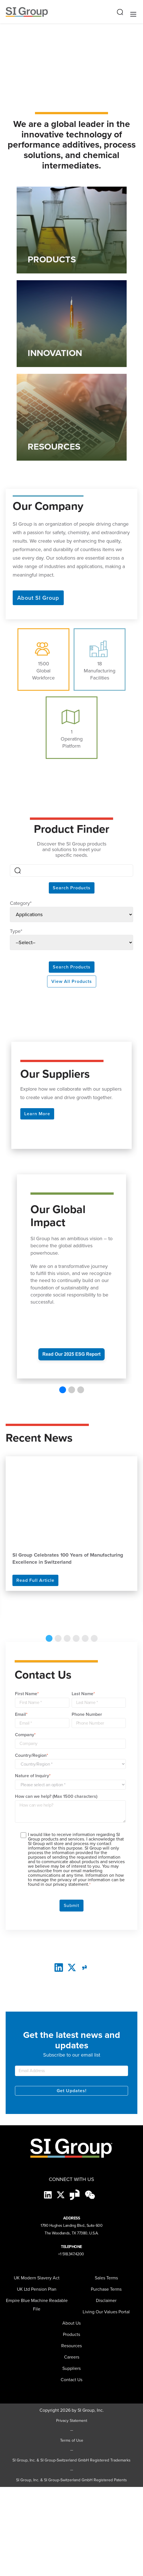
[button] (62, 1389)
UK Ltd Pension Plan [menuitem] (36, 2289)
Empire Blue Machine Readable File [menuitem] (37, 2304)
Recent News (39, 1437)
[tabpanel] (71, 1523)
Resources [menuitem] (71, 2345)
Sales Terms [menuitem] (106, 2278)
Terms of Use (71, 2440)
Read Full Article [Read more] (35, 1580)
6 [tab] (94, 1638)
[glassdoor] (84, 1967)
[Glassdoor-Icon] (75, 2194)
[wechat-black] (90, 2194)
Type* (16, 931)
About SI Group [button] (38, 598)
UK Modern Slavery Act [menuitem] (37, 2278)
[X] (61, 2194)
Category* (21, 903)
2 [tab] (58, 1638)
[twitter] (72, 1967)
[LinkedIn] (58, 1967)
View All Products (71, 981)
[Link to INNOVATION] (72, 323)
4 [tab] (76, 1638)
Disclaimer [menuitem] (106, 2300)
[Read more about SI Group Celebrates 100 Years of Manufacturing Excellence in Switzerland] (71, 1501)
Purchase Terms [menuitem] (106, 2289)
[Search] (71, 870)
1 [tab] (49, 1638)
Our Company (48, 505)
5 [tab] (85, 1638)
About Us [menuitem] (71, 2323)
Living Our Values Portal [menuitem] (106, 2312)
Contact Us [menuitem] (71, 2379)
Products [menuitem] (71, 2334)
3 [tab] (67, 1638)
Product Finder (71, 829)
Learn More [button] (37, 1113)
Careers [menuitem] (71, 2357)
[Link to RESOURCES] (72, 417)
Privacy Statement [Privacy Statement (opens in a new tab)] (71, 2420)
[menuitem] (71, 2368)
